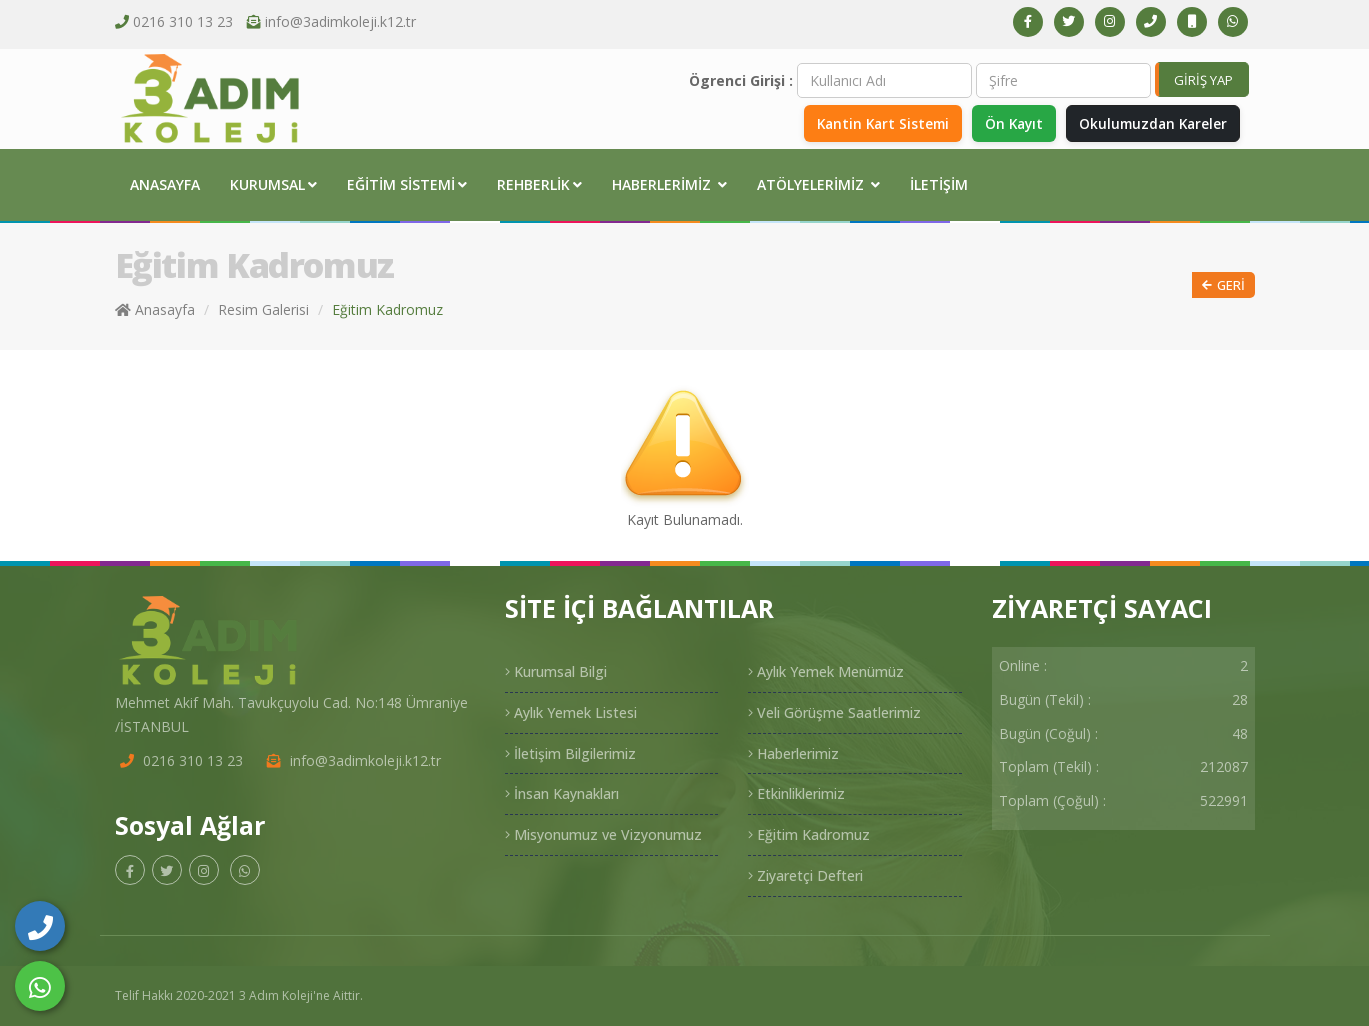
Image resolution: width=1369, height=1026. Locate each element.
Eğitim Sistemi (407, 184)
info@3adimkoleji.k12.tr (340, 21)
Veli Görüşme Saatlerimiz (834, 712)
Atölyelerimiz (818, 184)
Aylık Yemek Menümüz (826, 671)
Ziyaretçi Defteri (805, 875)
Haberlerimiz (669, 184)
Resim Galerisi (263, 309)
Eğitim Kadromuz (809, 834)
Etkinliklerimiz (796, 793)
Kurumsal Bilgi (556, 671)
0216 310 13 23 (183, 21)
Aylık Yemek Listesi (571, 712)
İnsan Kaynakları (562, 793)
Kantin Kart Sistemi (867, 122)
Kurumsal (273, 184)
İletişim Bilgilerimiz (570, 753)
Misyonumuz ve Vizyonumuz (603, 834)
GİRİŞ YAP (1203, 80)
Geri (1223, 285)
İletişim (939, 184)
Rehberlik (539, 184)
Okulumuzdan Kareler (1149, 122)
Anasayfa (165, 184)
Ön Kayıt (1004, 122)
